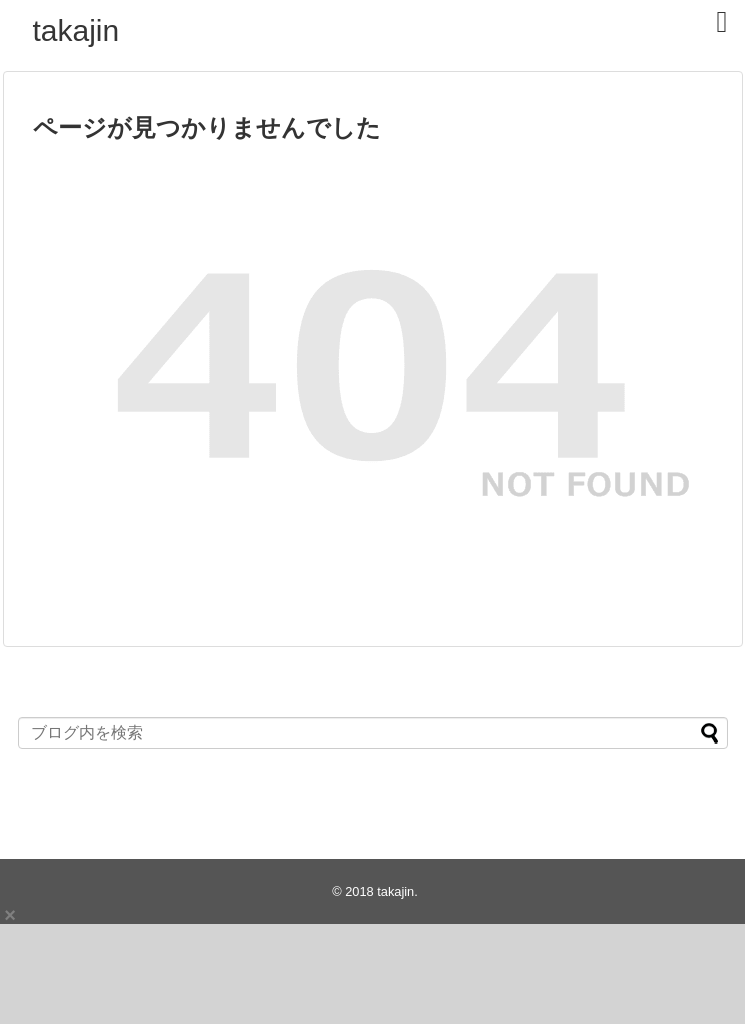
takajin (76, 30)
